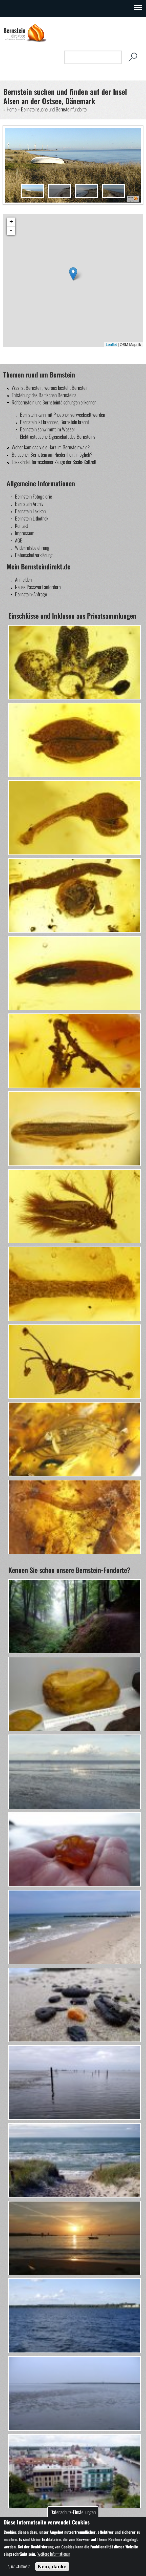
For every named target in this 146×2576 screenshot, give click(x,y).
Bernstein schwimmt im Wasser (47, 429)
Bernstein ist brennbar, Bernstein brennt (54, 421)
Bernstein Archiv (29, 503)
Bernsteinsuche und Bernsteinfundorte (54, 109)
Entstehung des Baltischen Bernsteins (44, 394)
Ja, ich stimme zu (18, 2566)
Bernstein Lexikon (30, 511)
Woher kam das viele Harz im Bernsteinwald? (51, 447)
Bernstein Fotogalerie (33, 496)
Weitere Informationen (53, 2554)
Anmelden (23, 579)
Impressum (24, 532)
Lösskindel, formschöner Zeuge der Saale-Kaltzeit (54, 461)
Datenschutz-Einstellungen (73, 2511)
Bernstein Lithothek (31, 518)
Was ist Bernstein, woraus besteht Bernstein (50, 387)
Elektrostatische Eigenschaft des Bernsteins (57, 436)
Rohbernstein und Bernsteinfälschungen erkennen (54, 402)
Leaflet (111, 345)
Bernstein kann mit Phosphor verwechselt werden (62, 414)
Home (12, 109)
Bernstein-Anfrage (31, 594)
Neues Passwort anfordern (38, 586)
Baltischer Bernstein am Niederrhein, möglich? (52, 454)
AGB (19, 540)
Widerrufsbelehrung (32, 547)
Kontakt (21, 525)
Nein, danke (52, 2566)
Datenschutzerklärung (34, 554)
